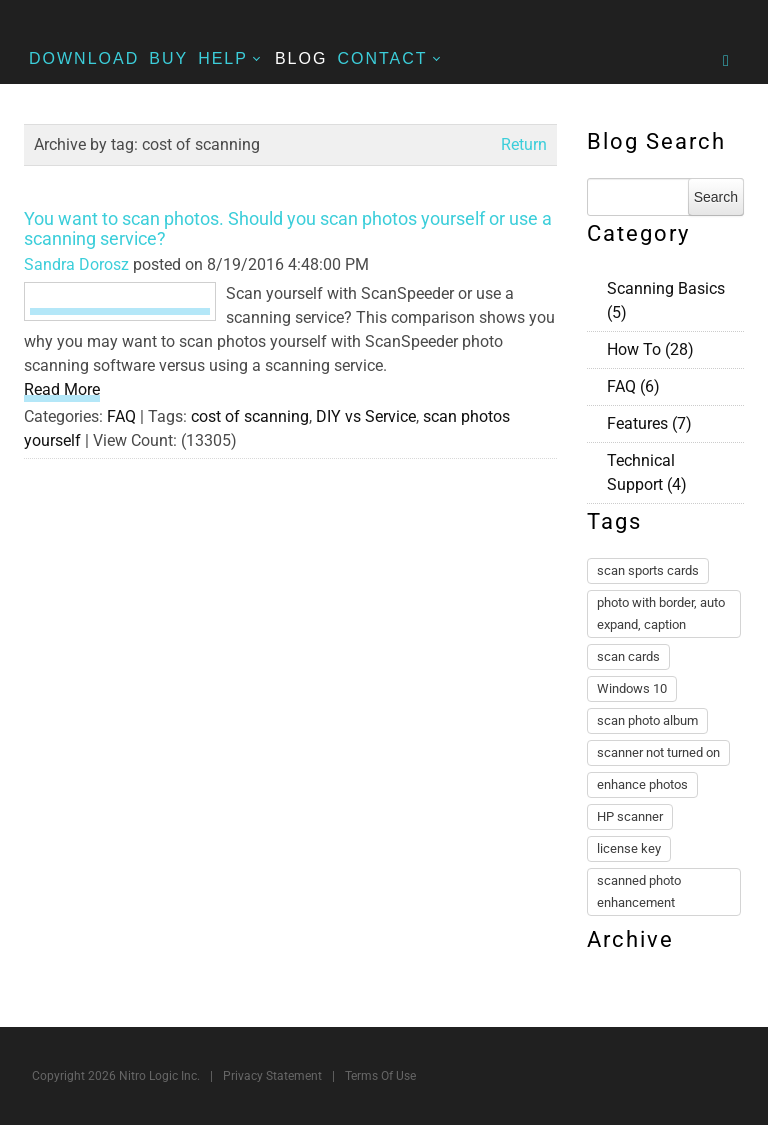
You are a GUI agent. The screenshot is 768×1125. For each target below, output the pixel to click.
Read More (62, 389)
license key (629, 848)
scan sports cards (648, 570)
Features (649, 423)
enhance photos (642, 784)
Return (524, 144)
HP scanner (630, 816)
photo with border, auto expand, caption (661, 613)
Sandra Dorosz (76, 264)
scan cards (628, 656)
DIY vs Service (366, 416)
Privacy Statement (272, 1076)
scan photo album (647, 720)
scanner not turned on (658, 752)
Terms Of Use (380, 1076)
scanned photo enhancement (639, 891)
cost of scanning (250, 416)
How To (650, 349)
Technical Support (647, 472)
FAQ (121, 416)
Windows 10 (632, 688)
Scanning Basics (666, 300)
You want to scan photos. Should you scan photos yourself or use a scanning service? (288, 228)
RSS (736, 286)
